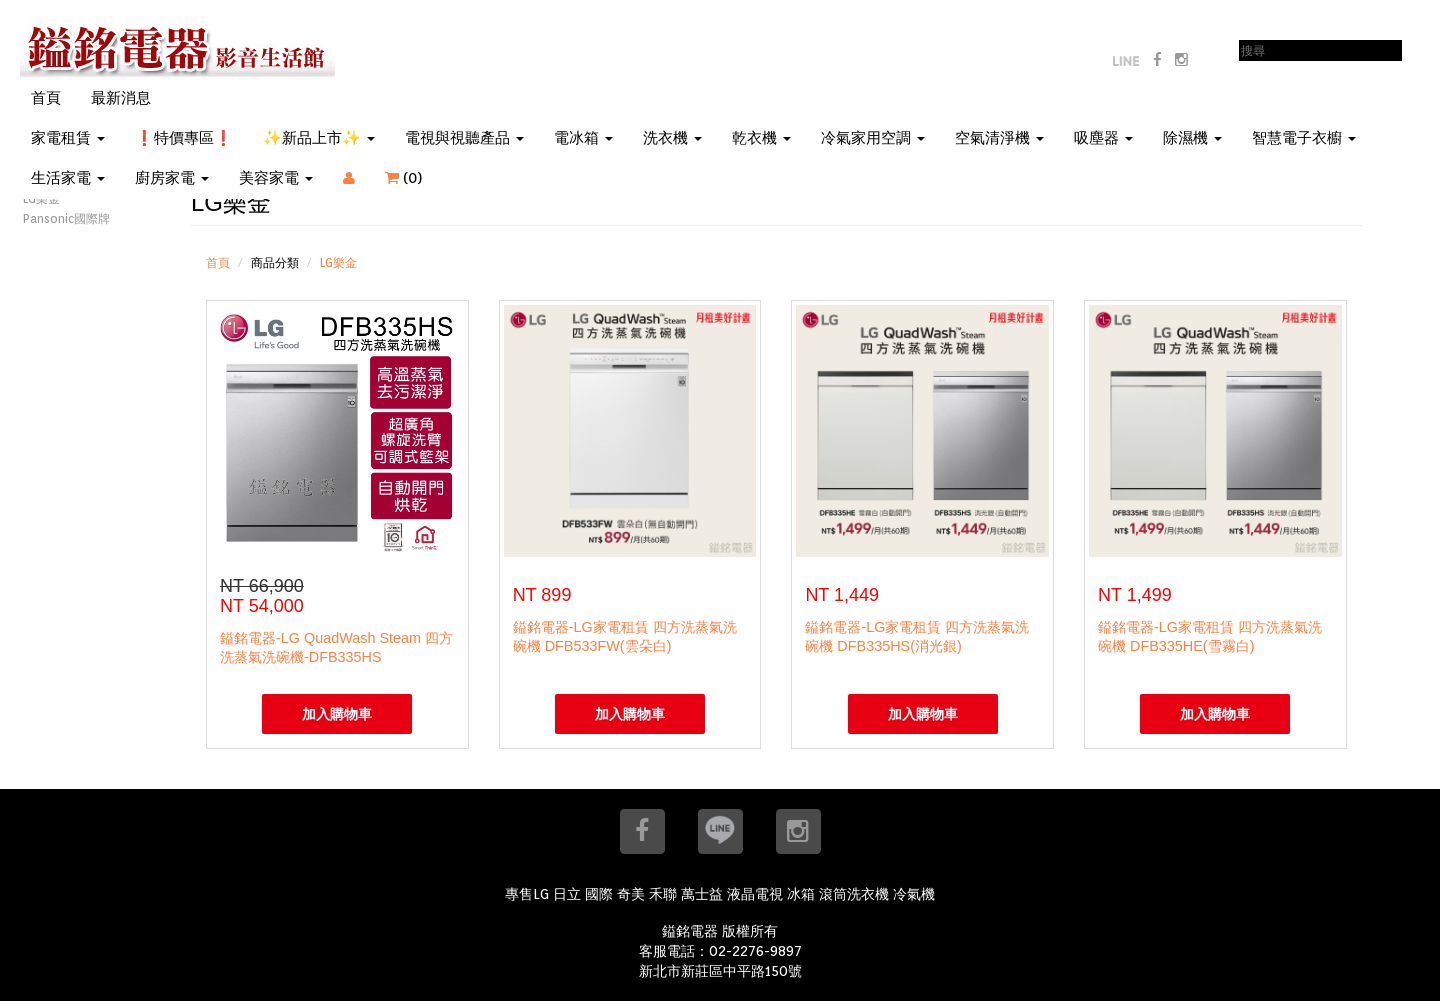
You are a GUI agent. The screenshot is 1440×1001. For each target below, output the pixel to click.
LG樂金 (338, 262)
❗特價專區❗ (184, 138)
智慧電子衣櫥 (1304, 138)
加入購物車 (337, 714)
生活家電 (68, 178)
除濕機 (1192, 138)
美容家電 (276, 178)
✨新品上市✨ (319, 138)
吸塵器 (1103, 138)
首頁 (46, 98)
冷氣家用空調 (873, 138)
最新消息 (121, 98)
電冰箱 (583, 138)
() (416, 178)
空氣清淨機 (999, 138)
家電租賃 (68, 138)
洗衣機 (672, 138)
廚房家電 (172, 178)
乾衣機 (761, 138)
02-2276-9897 (755, 951)
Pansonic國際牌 (66, 218)
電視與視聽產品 (464, 138)
